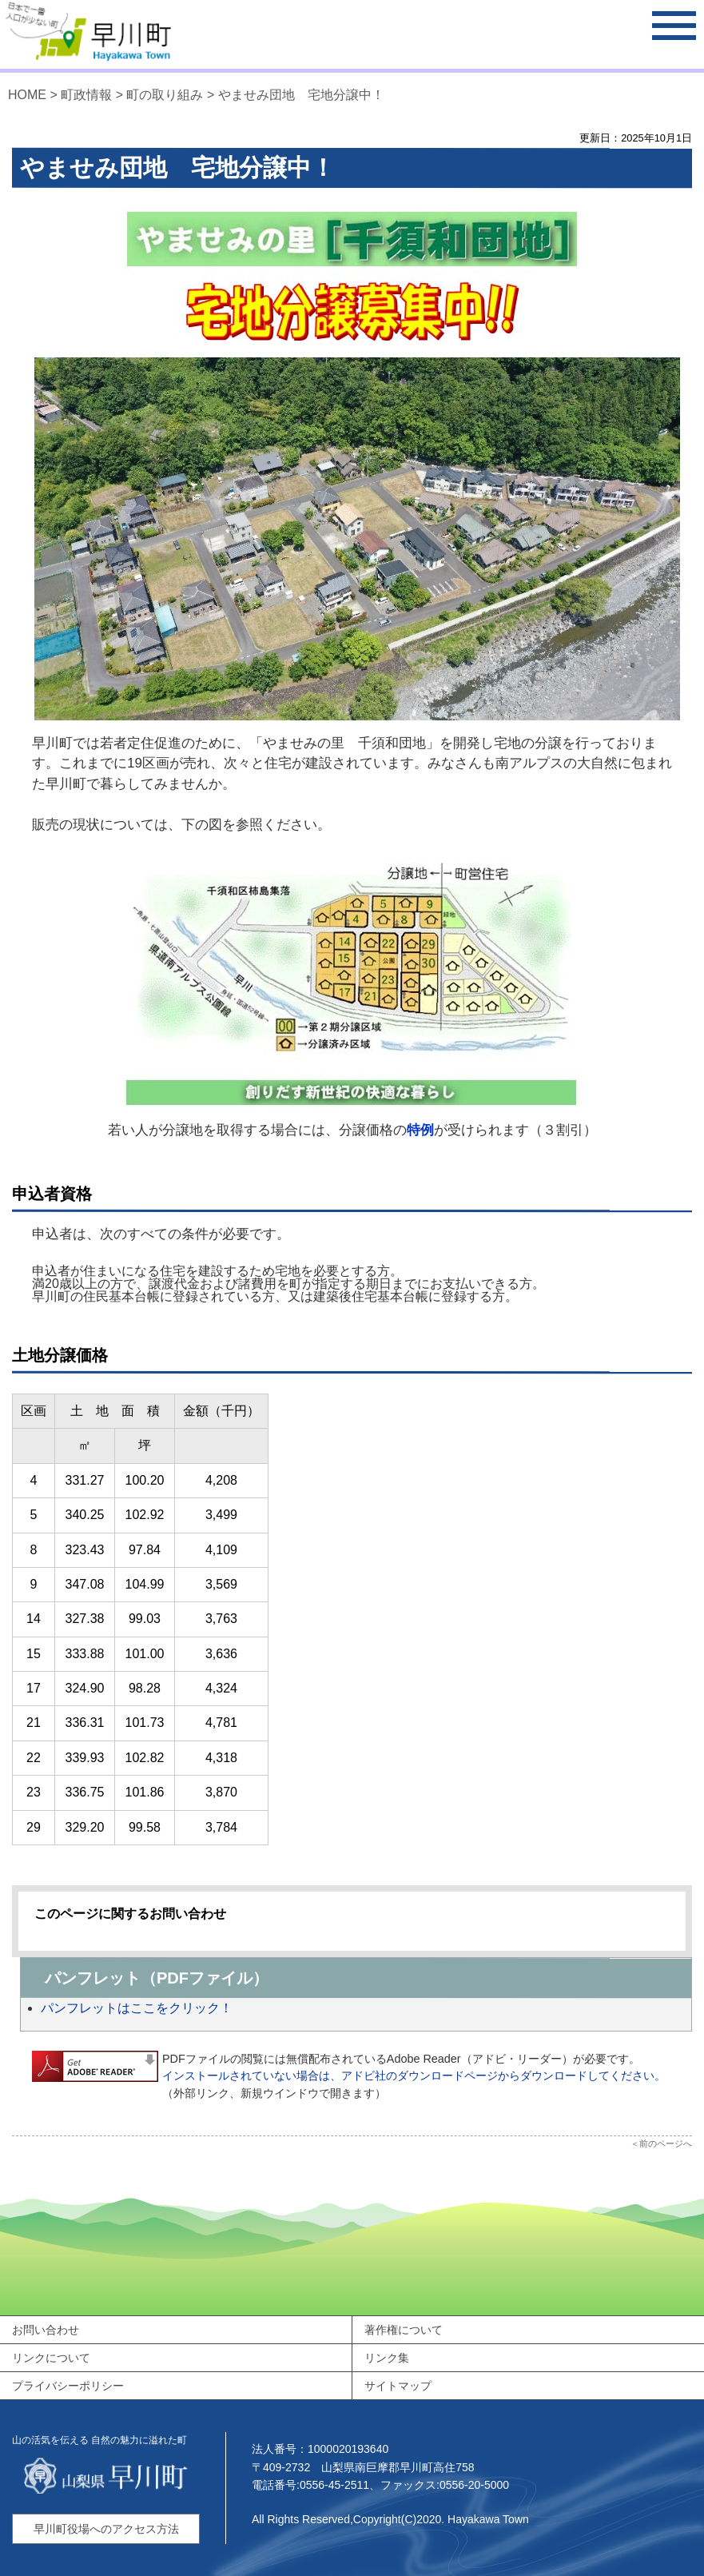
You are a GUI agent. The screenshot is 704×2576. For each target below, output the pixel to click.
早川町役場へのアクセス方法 (106, 2528)
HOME (27, 95)
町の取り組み (164, 95)
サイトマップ (398, 2385)
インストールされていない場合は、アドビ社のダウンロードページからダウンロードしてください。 (414, 2075)
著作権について (403, 2329)
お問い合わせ (45, 2329)
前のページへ (665, 2143)
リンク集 (386, 2357)
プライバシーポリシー (68, 2385)
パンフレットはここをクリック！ (137, 2008)
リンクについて (51, 2357)
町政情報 (86, 95)
